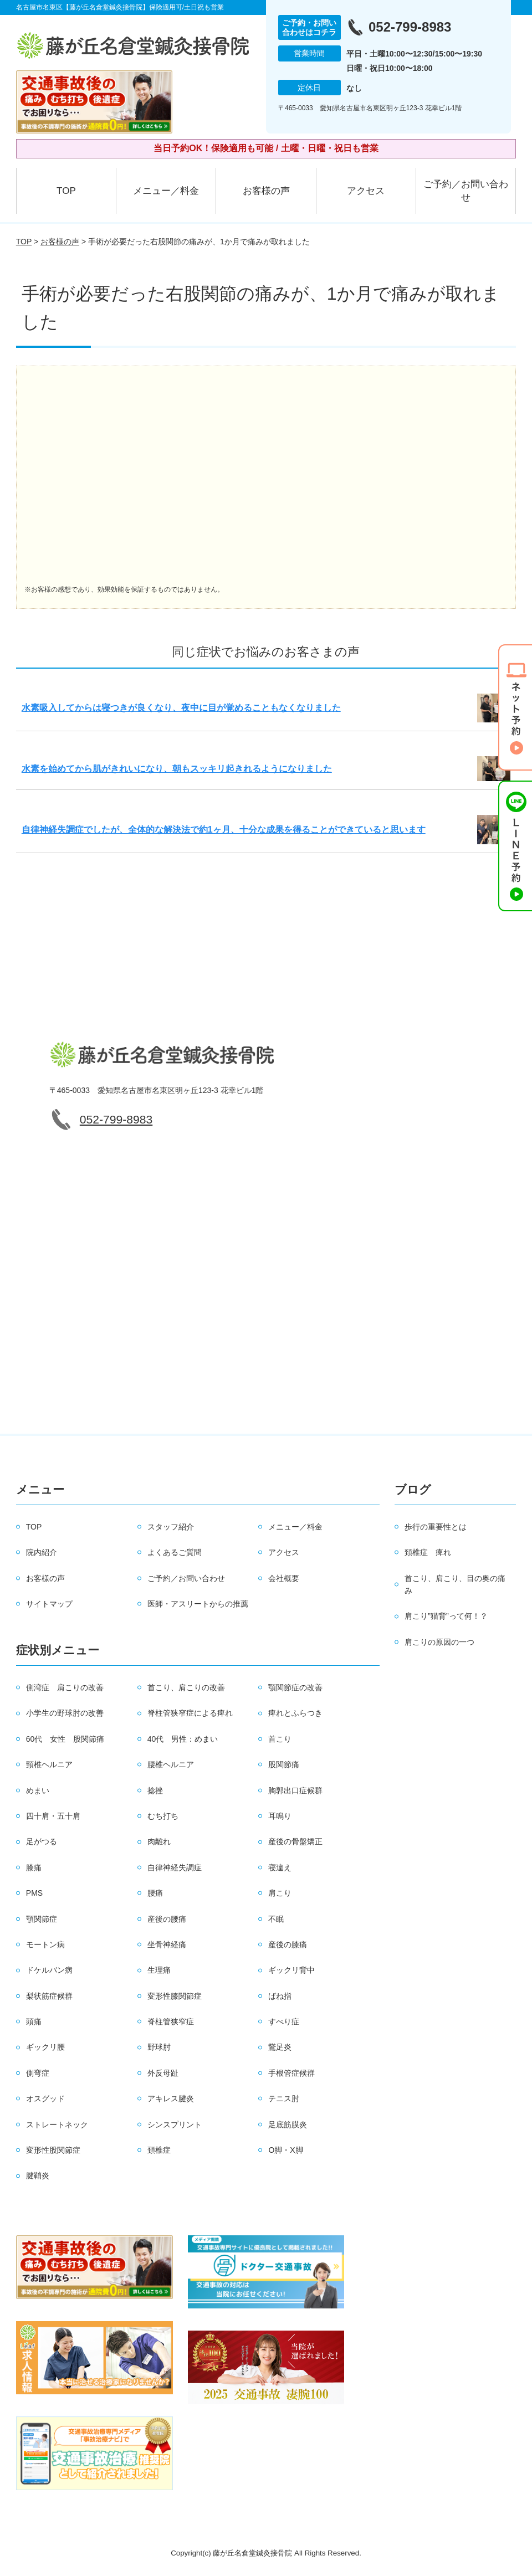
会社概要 (283, 1578)
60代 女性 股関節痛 (65, 1739)
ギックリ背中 (291, 1970)
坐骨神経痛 (166, 1944)
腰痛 (155, 1893)
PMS (34, 1893)
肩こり (279, 1893)
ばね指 (279, 1996)
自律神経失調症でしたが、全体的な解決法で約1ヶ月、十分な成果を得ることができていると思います (224, 829)
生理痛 (159, 1970)
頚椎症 (159, 2150)
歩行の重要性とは (436, 1526)
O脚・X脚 (285, 2150)
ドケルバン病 (49, 1970)
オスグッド (45, 2098)
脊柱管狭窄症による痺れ (190, 1712)
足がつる (41, 1841)
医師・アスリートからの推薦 (197, 1603)
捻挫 (155, 1790)
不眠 (276, 1919)
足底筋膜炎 (287, 2124)
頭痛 (34, 2021)
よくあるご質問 (174, 1552)
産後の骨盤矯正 (295, 1841)
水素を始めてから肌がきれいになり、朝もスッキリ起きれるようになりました (177, 768)
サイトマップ (49, 1603)
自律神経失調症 (174, 1867)
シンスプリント (174, 2124)
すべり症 (283, 2021)
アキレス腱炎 (170, 2098)
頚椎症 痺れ (428, 1552)
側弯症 (37, 2073)
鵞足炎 (279, 2047)
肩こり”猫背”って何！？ (446, 1616)
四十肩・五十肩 (53, 1816)
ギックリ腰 (45, 2047)
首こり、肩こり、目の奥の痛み (455, 1584)
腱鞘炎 (37, 2175)
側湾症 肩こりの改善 (65, 1687)
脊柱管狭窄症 (170, 2021)
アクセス (366, 191)
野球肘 (159, 2047)
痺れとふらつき (295, 1712)
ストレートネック (57, 2124)
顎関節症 (41, 1919)
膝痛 (34, 1867)
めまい (37, 1790)
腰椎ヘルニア (170, 1764)
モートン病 (45, 1944)
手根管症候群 (291, 2073)
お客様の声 (266, 191)
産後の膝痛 (287, 1944)
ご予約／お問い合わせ (465, 191)
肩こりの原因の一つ (439, 1642)
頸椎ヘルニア (49, 1764)
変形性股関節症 (53, 2150)
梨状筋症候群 (49, 1996)
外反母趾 (162, 2073)
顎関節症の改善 (295, 1687)
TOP (66, 191)
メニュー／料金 (166, 191)
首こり (279, 1739)
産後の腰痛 (166, 1919)
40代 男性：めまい (182, 1739)
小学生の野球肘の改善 (65, 1712)
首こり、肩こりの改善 (186, 1687)
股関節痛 (283, 1764)
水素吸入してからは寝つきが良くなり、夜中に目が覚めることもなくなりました (181, 707)
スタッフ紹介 (170, 1526)
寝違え (279, 1867)
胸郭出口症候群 (295, 1790)
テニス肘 (283, 2098)
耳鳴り (279, 1816)
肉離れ (159, 1841)
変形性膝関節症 (174, 1996)
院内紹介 (41, 1552)
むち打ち (162, 1816)
